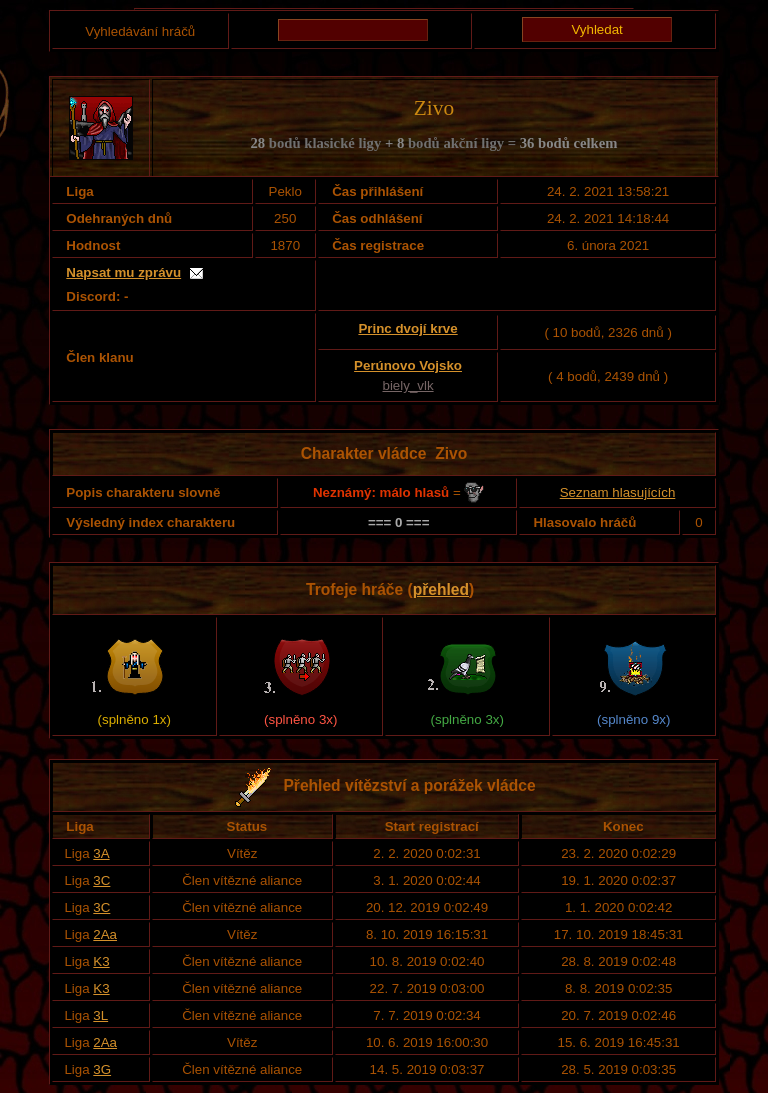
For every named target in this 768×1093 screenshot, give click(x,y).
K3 (101, 961)
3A (101, 853)
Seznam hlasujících (618, 492)
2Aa (105, 934)
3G (102, 1069)
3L (100, 1015)
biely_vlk (407, 385)
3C (101, 880)
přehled (441, 589)
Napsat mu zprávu (123, 272)
